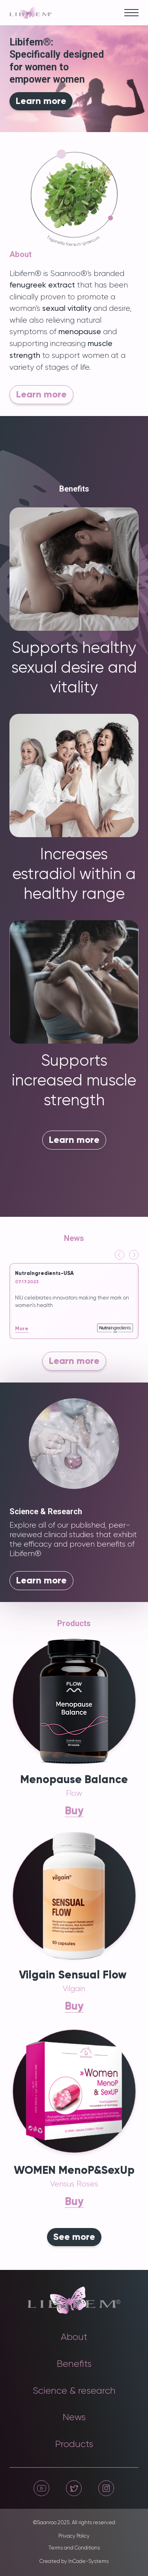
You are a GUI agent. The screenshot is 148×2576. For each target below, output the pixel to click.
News (74, 2417)
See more (74, 2237)
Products (74, 2444)
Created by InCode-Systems (74, 2561)
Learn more (41, 101)
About (74, 2337)
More (21, 1329)
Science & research (74, 2391)
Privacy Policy (74, 2536)
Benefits (74, 2364)
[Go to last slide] (119, 1255)
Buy (74, 1811)
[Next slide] (134, 1255)
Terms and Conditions (74, 2548)
